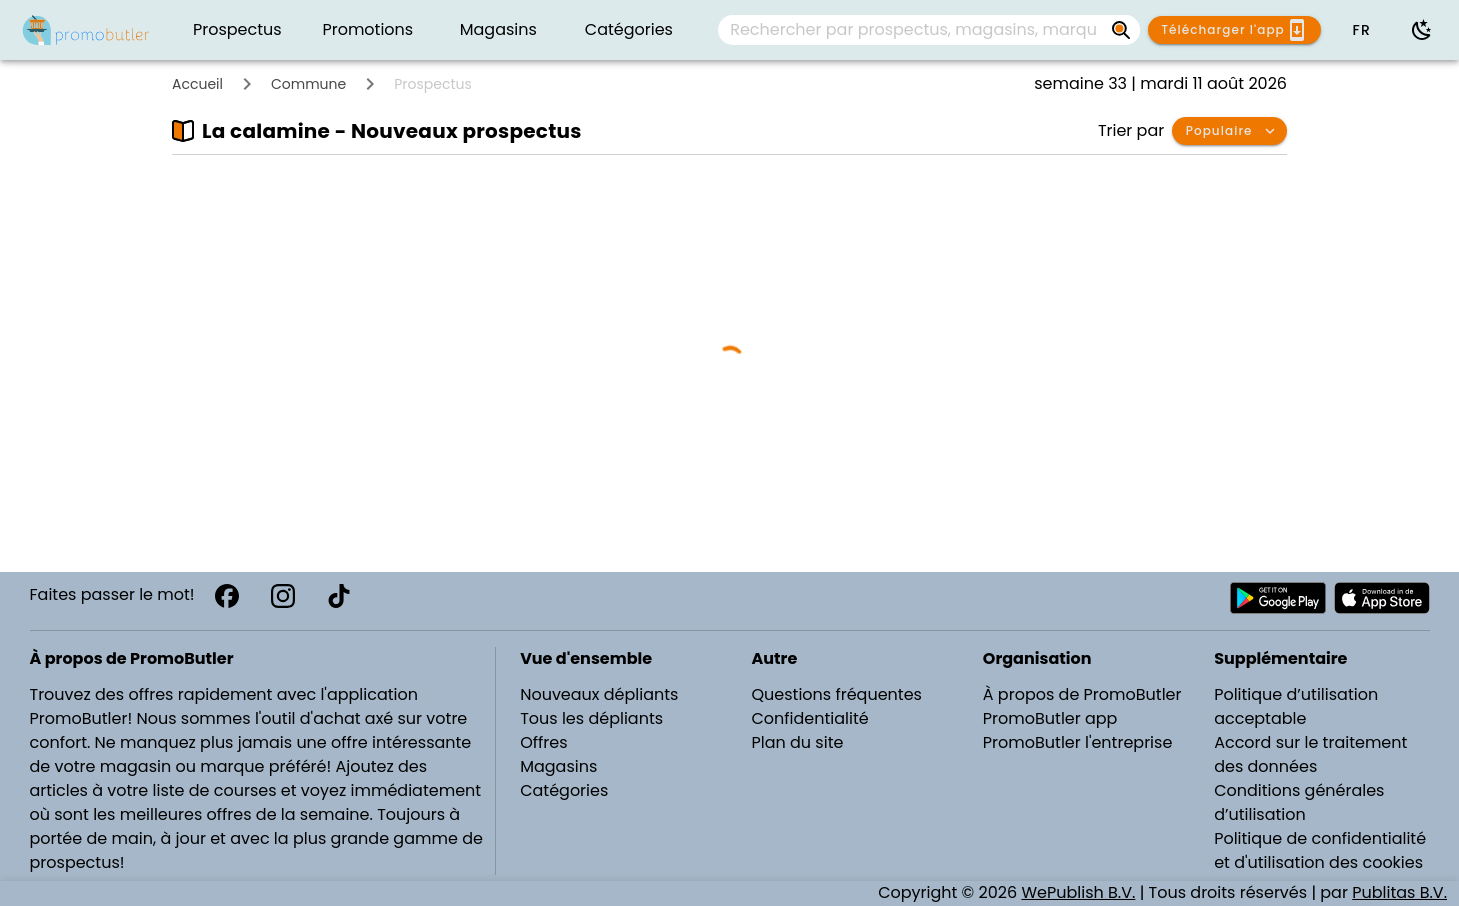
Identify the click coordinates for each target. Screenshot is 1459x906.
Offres (543, 742)
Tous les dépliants (591, 718)
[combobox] (929, 30)
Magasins (558, 766)
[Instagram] (283, 596)
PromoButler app (1050, 718)
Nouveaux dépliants (599, 694)
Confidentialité (809, 718)
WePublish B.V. (1078, 892)
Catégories (564, 790)
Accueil (197, 84)
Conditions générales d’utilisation (1299, 802)
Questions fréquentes (836, 694)
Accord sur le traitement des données (1310, 754)
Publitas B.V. (1399, 892)
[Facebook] (227, 596)
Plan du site (797, 742)
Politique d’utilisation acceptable (1296, 706)
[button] (1361, 30)
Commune (308, 84)
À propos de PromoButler (1082, 694)
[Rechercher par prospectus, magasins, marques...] (1122, 30)
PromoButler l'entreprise (1078, 742)
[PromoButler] (86, 30)
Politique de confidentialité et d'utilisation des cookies (1320, 850)
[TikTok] (339, 596)
